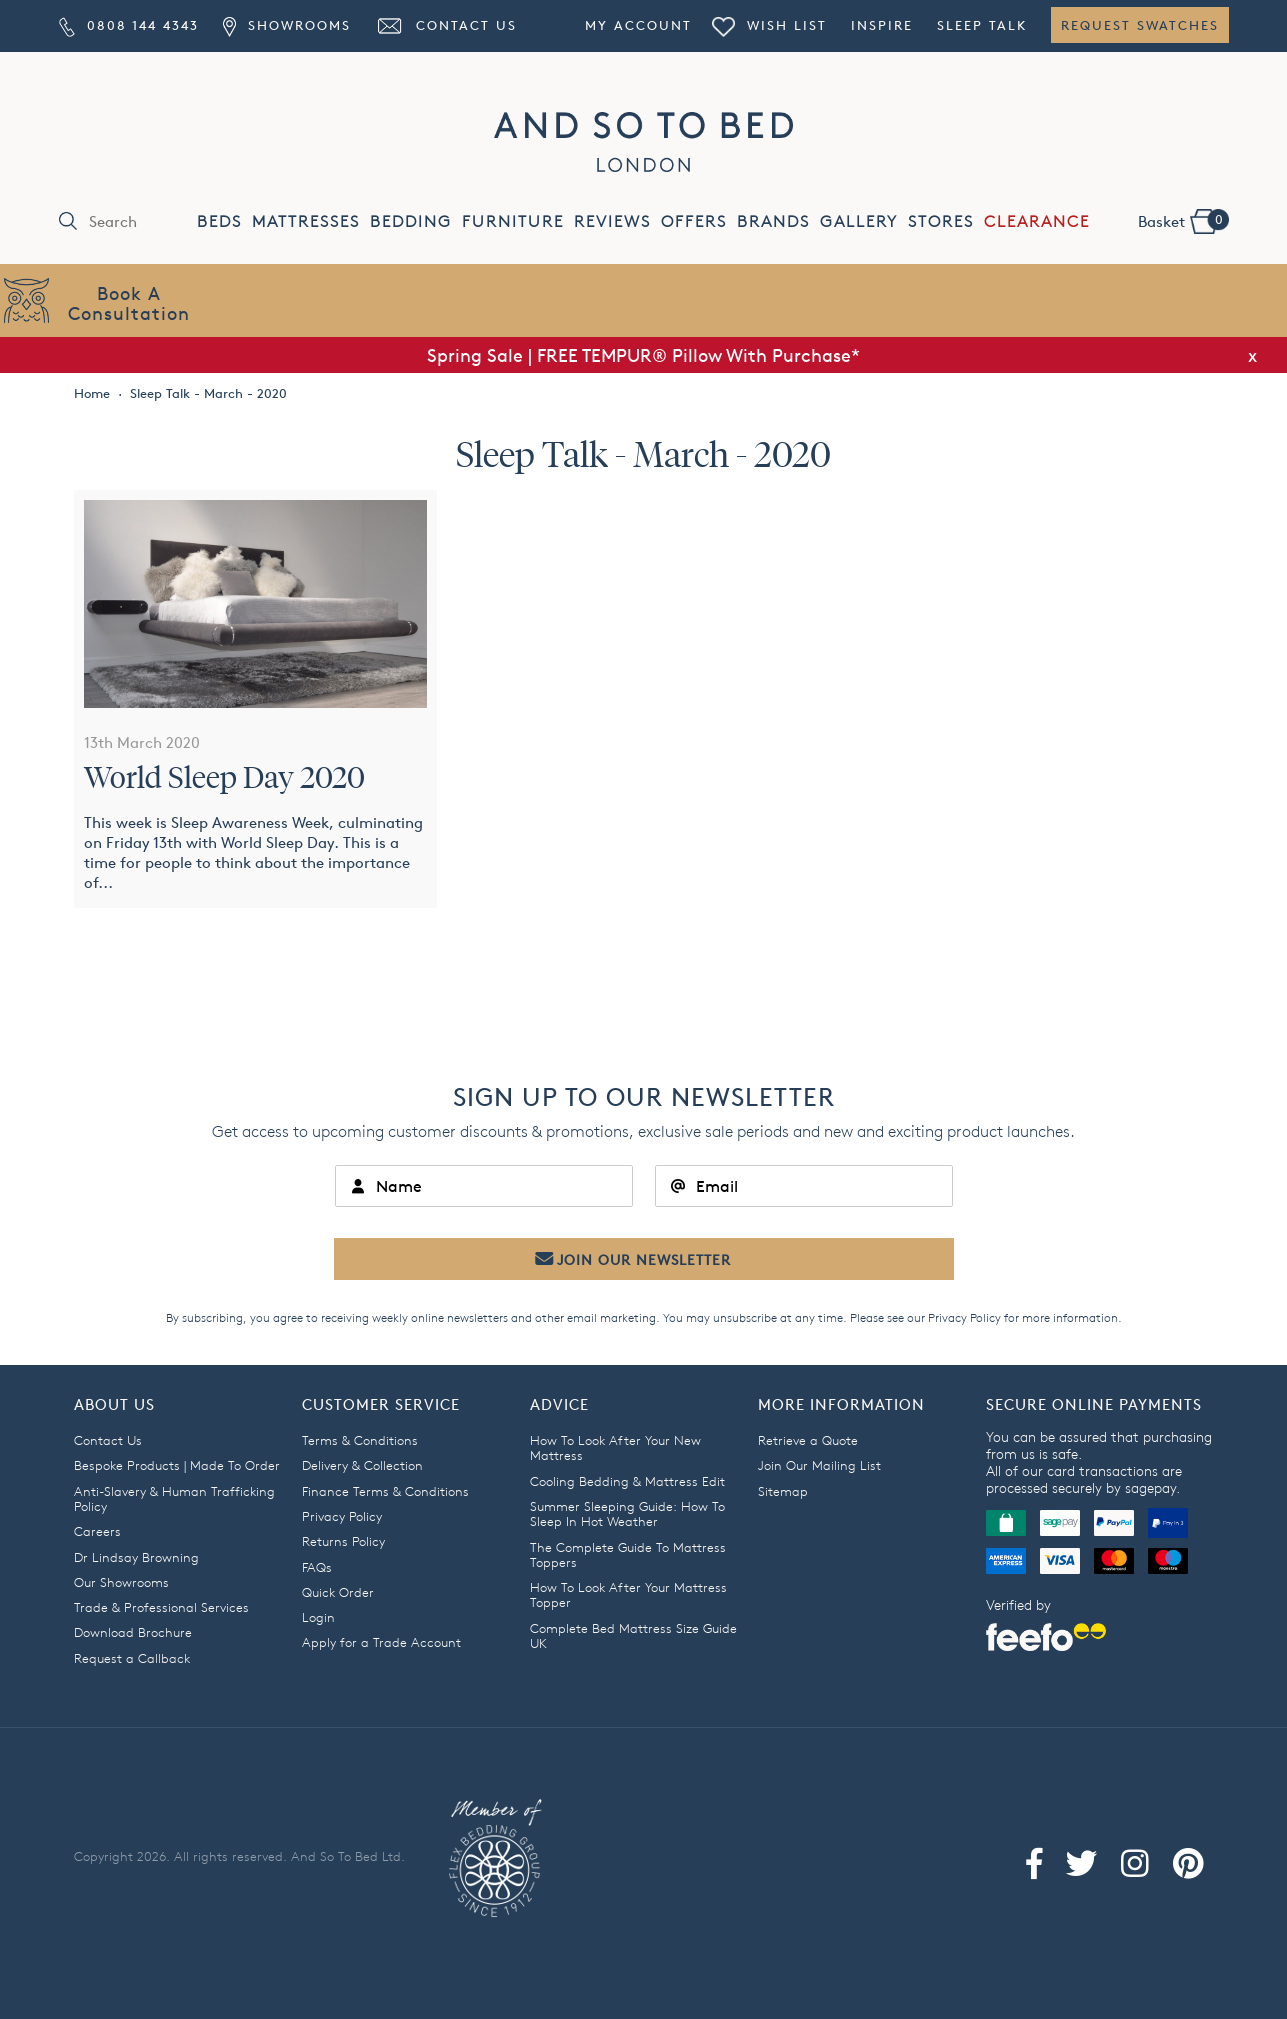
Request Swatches (1140, 25)
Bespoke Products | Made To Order (177, 1465)
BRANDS (773, 221)
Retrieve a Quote (808, 1440)
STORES (941, 221)
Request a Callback (132, 1658)
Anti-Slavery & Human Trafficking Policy (174, 1498)
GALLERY (859, 221)
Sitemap (783, 1491)
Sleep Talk (982, 25)
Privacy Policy (964, 1317)
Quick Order (338, 1592)
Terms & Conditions (360, 1440)
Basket (1183, 220)
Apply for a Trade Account (381, 1642)
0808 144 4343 (129, 25)
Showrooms (287, 25)
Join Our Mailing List (819, 1465)
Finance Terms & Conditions (385, 1491)
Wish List (769, 25)
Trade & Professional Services (161, 1607)
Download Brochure (133, 1632)
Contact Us (446, 25)
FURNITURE (513, 221)
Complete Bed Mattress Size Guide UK (633, 1635)
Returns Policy (343, 1541)
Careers (97, 1531)
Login (318, 1617)
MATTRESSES (306, 221)
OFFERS (694, 221)
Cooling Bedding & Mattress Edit (627, 1481)
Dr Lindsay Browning (136, 1557)
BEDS (219, 221)
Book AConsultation (129, 302)
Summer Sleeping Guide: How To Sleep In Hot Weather (627, 1513)
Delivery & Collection (362, 1465)
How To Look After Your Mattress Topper (628, 1594)
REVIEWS (612, 221)
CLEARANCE (1037, 221)
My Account (638, 25)
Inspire (882, 25)
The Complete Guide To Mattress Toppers (628, 1554)
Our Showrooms (121, 1582)
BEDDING (411, 221)
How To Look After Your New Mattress (615, 1447)
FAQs (317, 1567)
